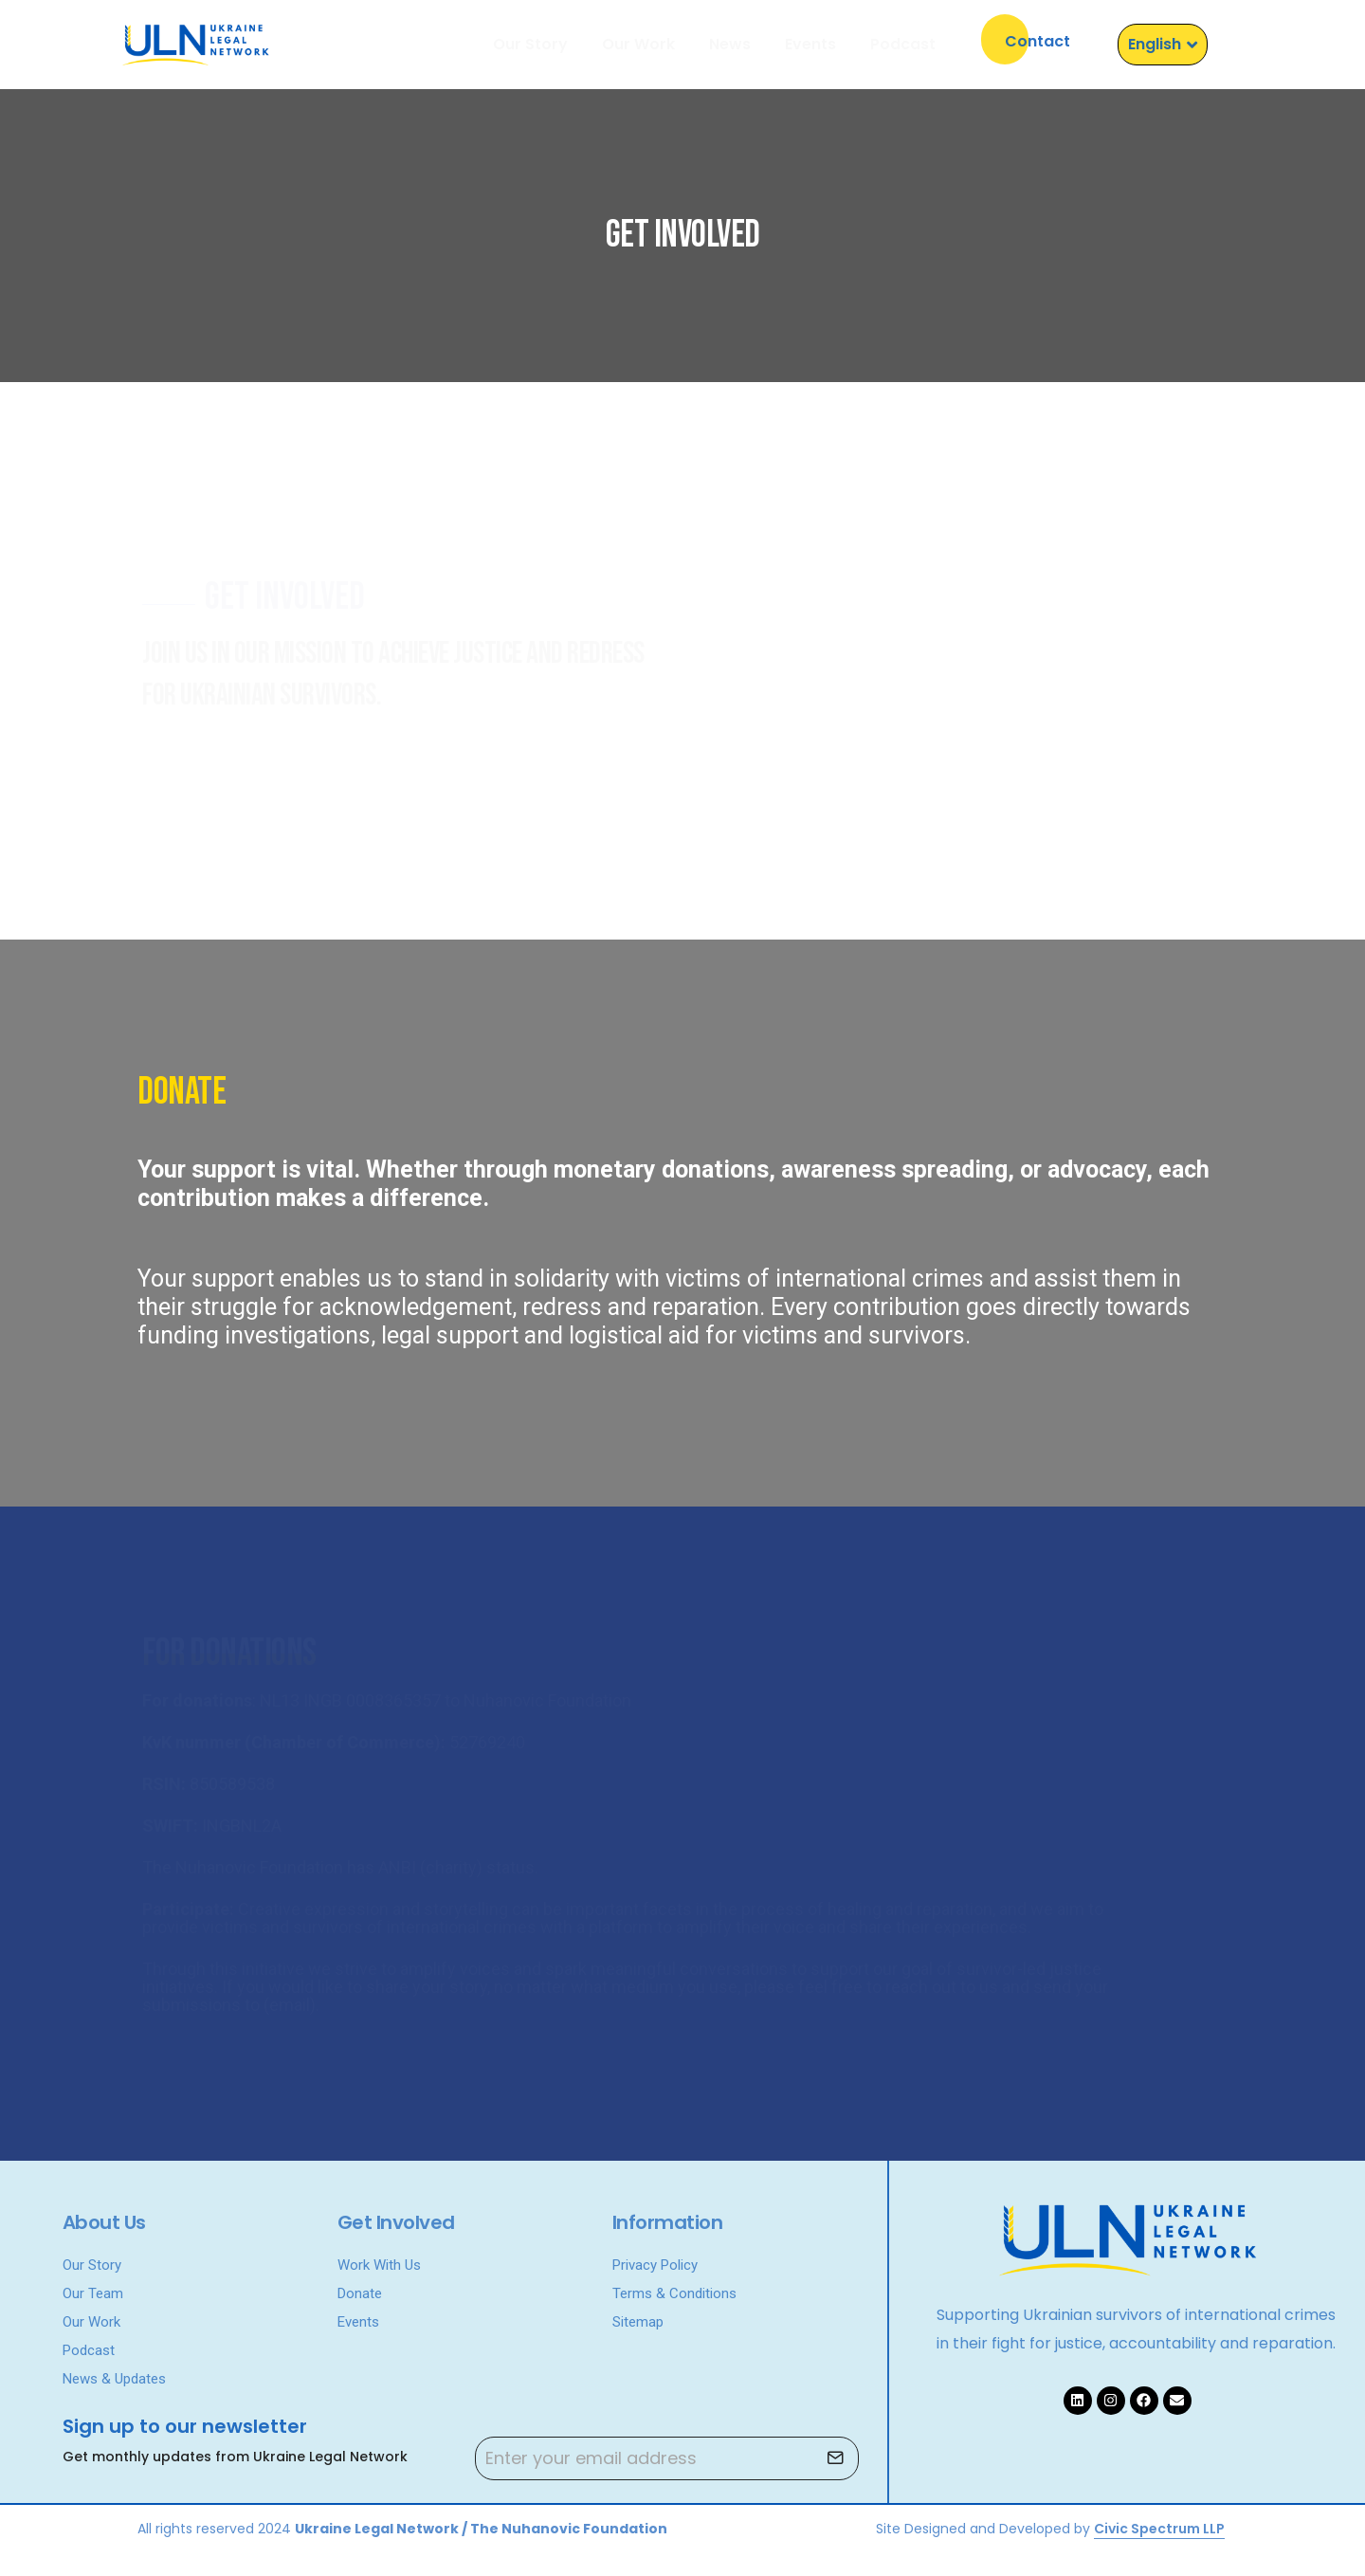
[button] (1037, 39)
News (730, 44)
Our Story (530, 44)
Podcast (903, 44)
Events (810, 44)
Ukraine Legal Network (377, 2528)
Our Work (638, 44)
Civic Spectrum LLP (1159, 2528)
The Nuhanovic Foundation (568, 2528)
